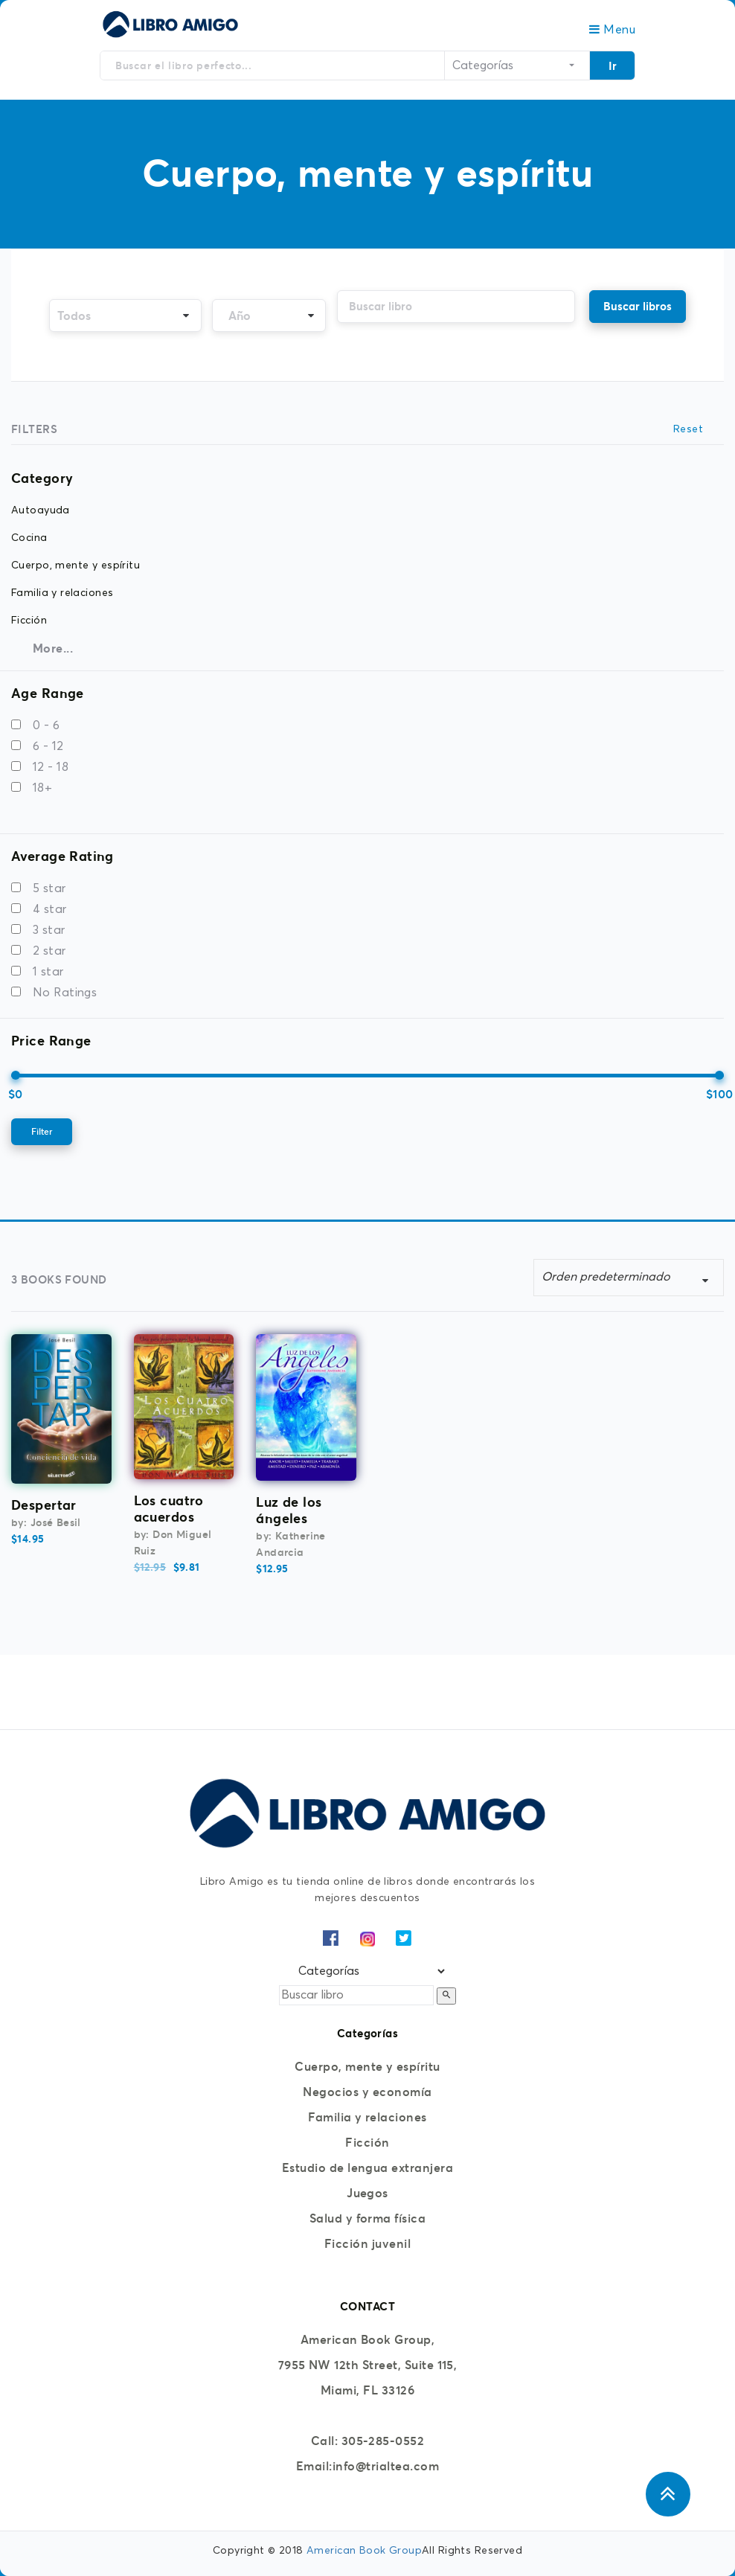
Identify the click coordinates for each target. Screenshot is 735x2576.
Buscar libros (637, 306)
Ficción (367, 2142)
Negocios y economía (367, 2091)
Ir (613, 66)
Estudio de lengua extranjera (367, 2167)
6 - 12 (48, 746)
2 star (49, 951)
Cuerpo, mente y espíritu (367, 2066)
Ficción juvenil (367, 2243)
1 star (48, 972)
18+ (42, 788)
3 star (49, 930)
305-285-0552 (383, 2440)
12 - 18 (50, 767)
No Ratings (65, 993)
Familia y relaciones (367, 2116)
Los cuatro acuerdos (169, 1508)
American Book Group (364, 2550)
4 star (50, 909)
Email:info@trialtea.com (367, 2465)
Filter (41, 1131)
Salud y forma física (367, 2218)
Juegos (367, 2192)
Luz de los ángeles (288, 1510)
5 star (49, 888)
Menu (612, 30)
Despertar (44, 1504)
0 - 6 (46, 725)
